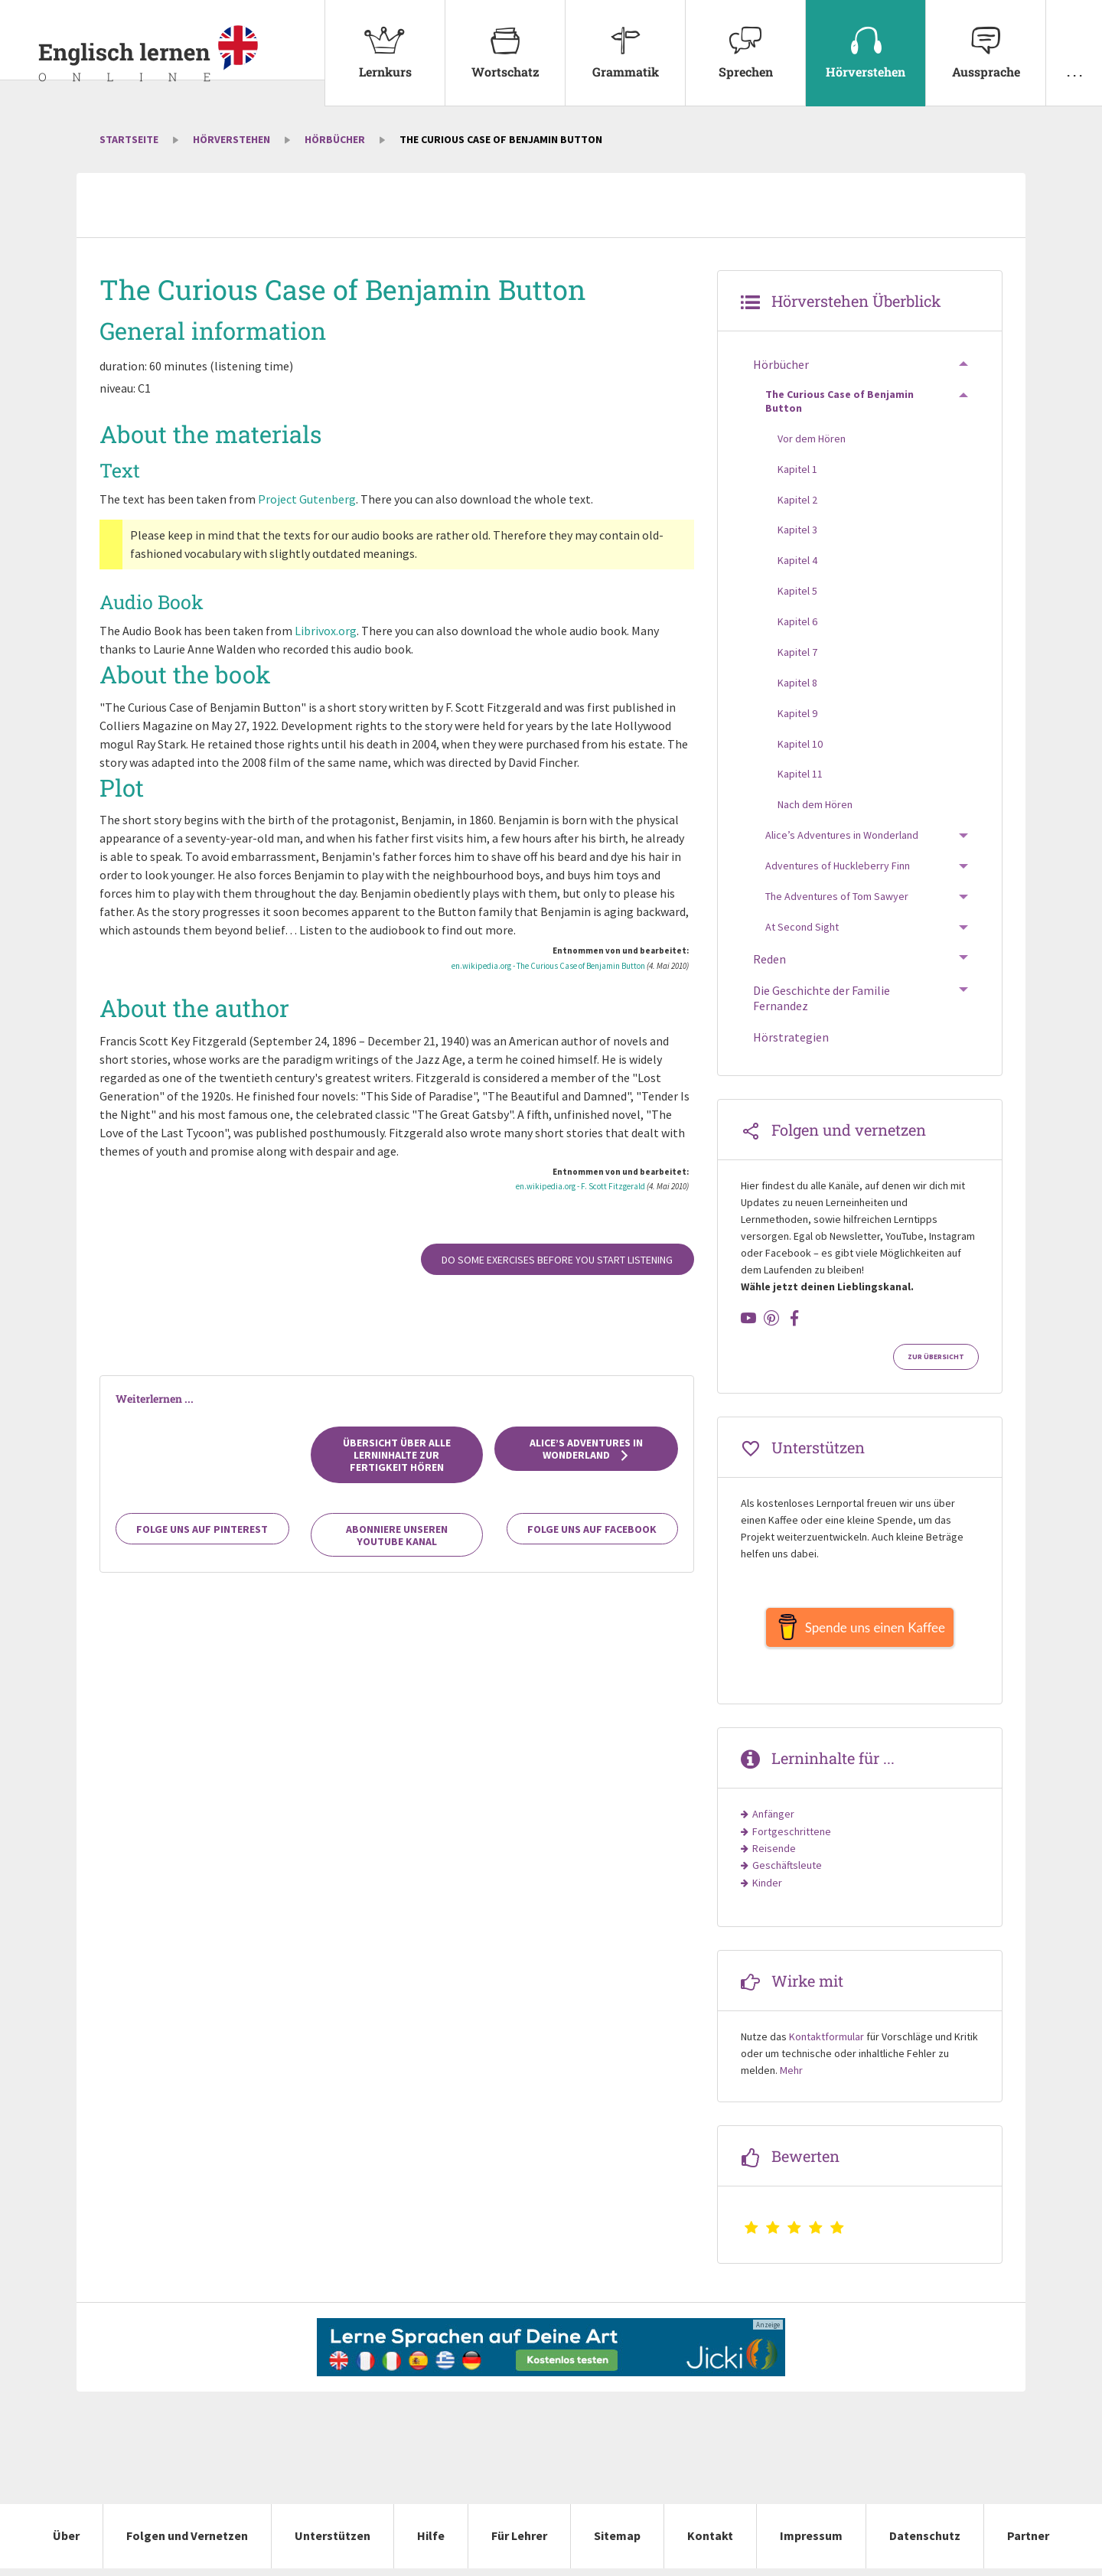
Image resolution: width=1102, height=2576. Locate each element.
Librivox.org (326, 630)
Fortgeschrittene (791, 1839)
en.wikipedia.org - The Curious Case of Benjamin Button (548, 965)
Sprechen (745, 40)
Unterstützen (332, 2543)
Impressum (811, 2543)
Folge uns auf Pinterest (202, 1529)
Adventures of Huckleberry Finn (837, 865)
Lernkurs (385, 40)
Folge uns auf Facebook (592, 1529)
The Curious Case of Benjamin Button (839, 401)
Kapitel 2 (797, 500)
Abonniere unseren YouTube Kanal (397, 1535)
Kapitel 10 (800, 744)
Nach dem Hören (815, 804)
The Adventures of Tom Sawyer (836, 896)
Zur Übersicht (936, 1356)
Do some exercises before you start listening (557, 1260)
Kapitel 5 (797, 591)
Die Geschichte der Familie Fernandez (821, 998)
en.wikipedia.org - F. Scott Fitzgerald (580, 1186)
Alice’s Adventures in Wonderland (586, 1449)
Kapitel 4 (797, 560)
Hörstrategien (791, 1037)
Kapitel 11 (800, 774)
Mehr (791, 2078)
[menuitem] (384, 53)
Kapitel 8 (797, 683)
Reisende (774, 1856)
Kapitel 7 (797, 652)
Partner (1028, 2543)
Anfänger (773, 1821)
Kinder (767, 1890)
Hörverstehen (865, 40)
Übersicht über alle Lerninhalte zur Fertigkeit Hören (397, 1455)
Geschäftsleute (787, 1873)
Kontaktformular (826, 2044)
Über (66, 2543)
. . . (1074, 40)
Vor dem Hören (812, 438)
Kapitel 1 (797, 469)
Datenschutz (924, 2543)
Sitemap (617, 2543)
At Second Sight (802, 927)
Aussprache (985, 40)
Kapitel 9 (797, 713)
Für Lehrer (519, 2543)
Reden (769, 959)
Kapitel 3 (797, 529)
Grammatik (625, 40)
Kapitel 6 (797, 621)
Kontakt (710, 2543)
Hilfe (431, 2543)
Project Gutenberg (307, 499)
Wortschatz (505, 40)
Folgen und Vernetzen (187, 2543)
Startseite (128, 139)
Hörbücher (335, 139)
